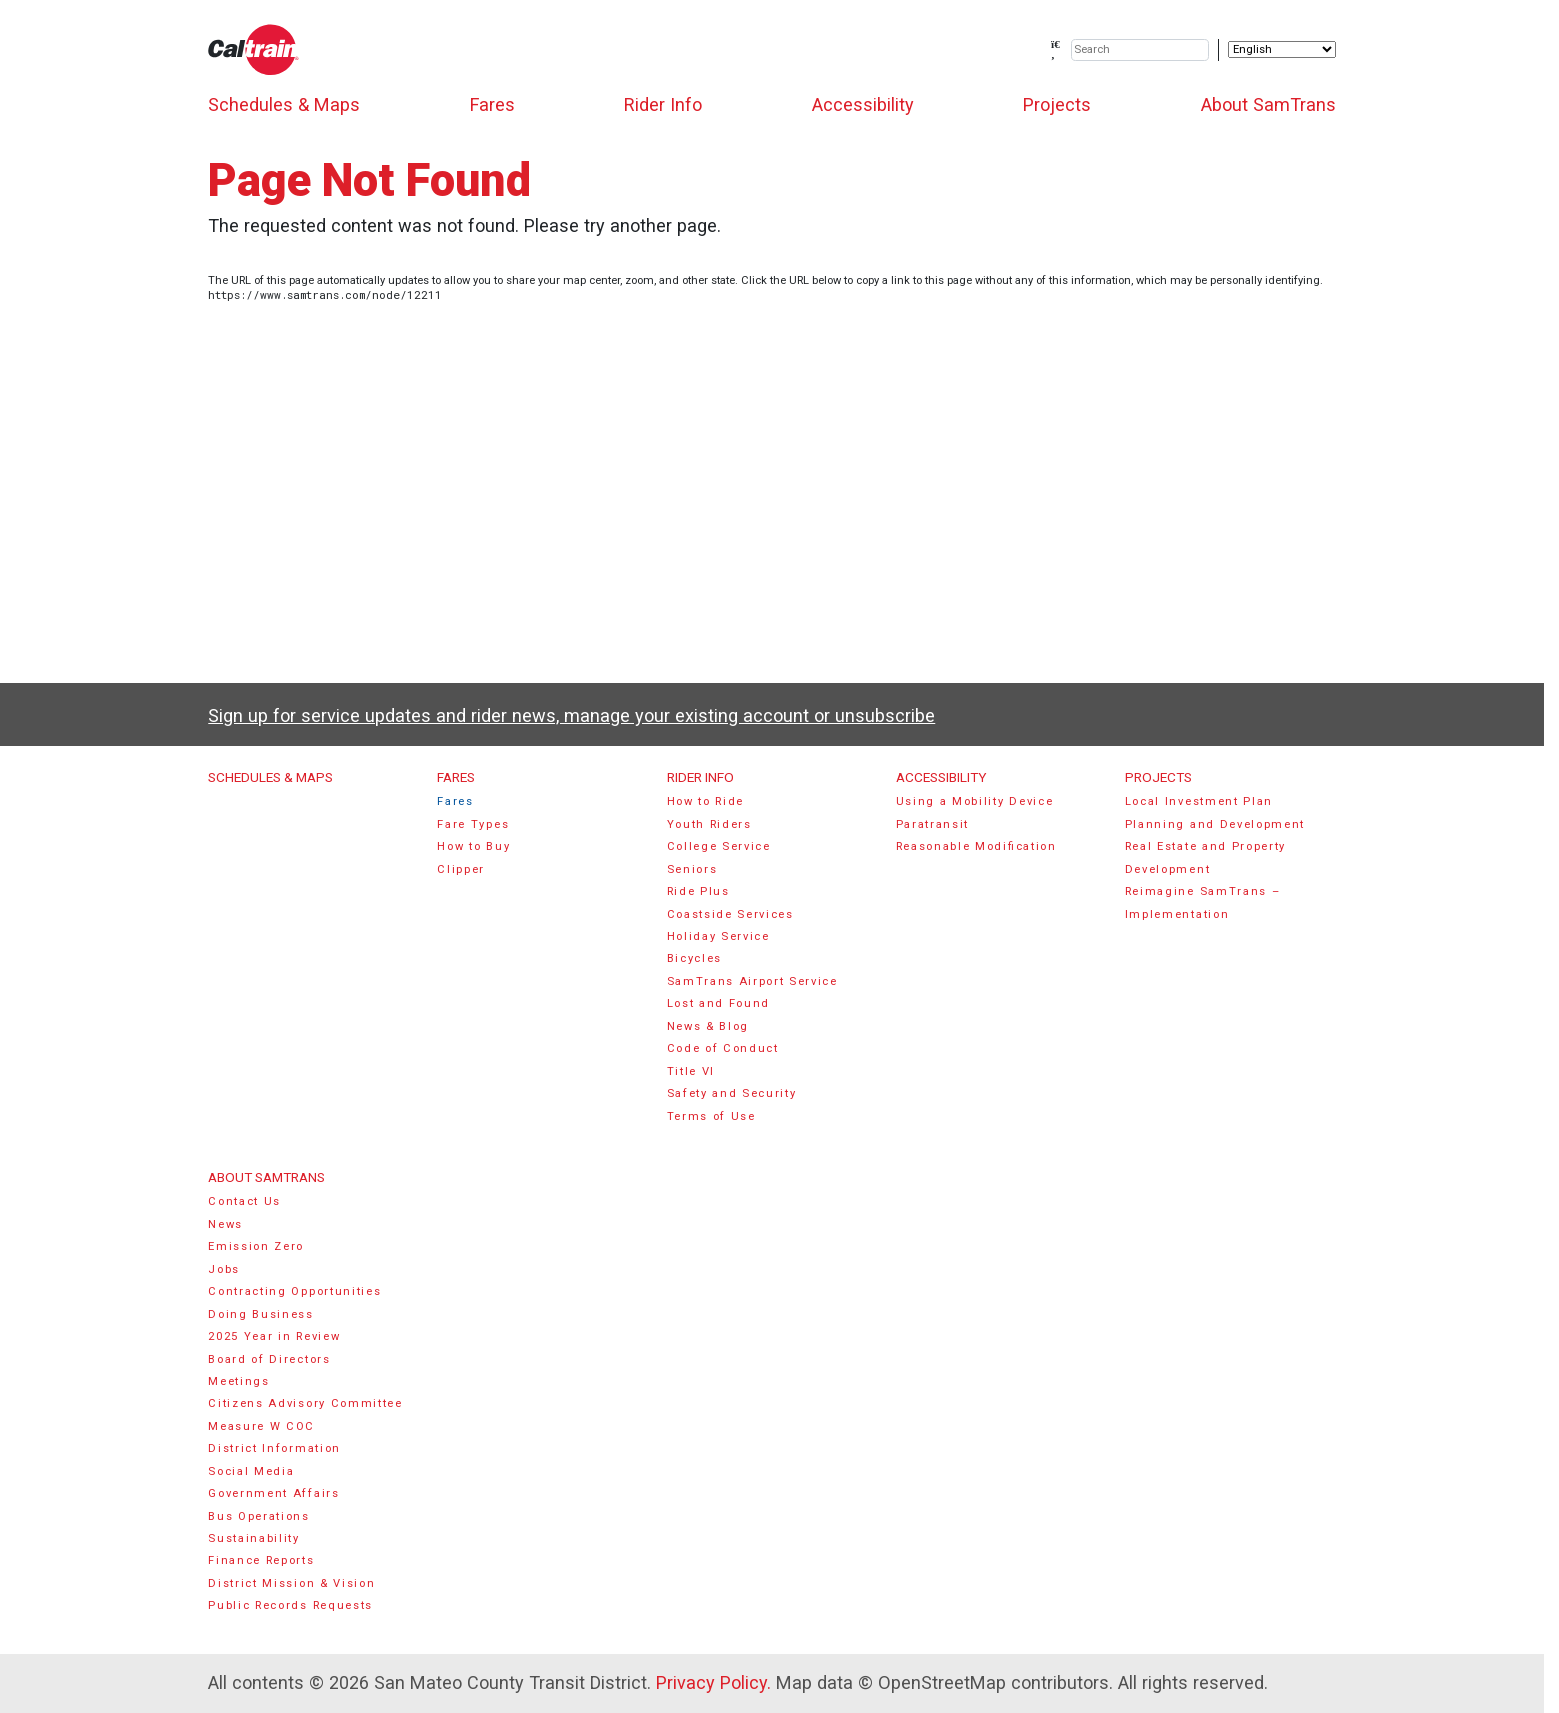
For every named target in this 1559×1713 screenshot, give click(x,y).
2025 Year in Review (274, 1336)
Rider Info (663, 104)
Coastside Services (730, 914)
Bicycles (694, 958)
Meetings (238, 1381)
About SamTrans (1268, 104)
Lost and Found (719, 1003)
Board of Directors (269, 1359)
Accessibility (863, 104)
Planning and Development (1215, 824)
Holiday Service (718, 936)
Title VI (691, 1071)
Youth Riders (709, 824)
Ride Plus (698, 891)
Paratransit (933, 824)
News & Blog (708, 1026)
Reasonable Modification (976, 846)
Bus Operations (259, 1516)
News (225, 1224)
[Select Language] (1282, 49)
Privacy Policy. (713, 1682)
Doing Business (261, 1314)
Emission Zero (256, 1246)
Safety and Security (732, 1093)
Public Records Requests (290, 1605)
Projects (1057, 104)
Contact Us (244, 1201)
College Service (719, 846)
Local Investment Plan (1199, 801)
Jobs (224, 1269)
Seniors (692, 869)
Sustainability (254, 1538)
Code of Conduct (723, 1048)
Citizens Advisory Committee (305, 1403)
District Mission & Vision (291, 1583)
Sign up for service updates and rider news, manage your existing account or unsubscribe (571, 715)
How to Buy (473, 846)
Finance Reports (261, 1560)
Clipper (461, 869)
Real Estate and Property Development (1205, 857)
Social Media (251, 1471)
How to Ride (706, 801)
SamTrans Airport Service (752, 981)
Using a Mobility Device (975, 801)
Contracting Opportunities (294, 1291)
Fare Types (473, 824)
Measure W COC (261, 1426)
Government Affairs (273, 1493)
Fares (492, 104)
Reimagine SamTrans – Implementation (1203, 902)
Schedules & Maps (284, 104)
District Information (274, 1448)
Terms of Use (711, 1116)
